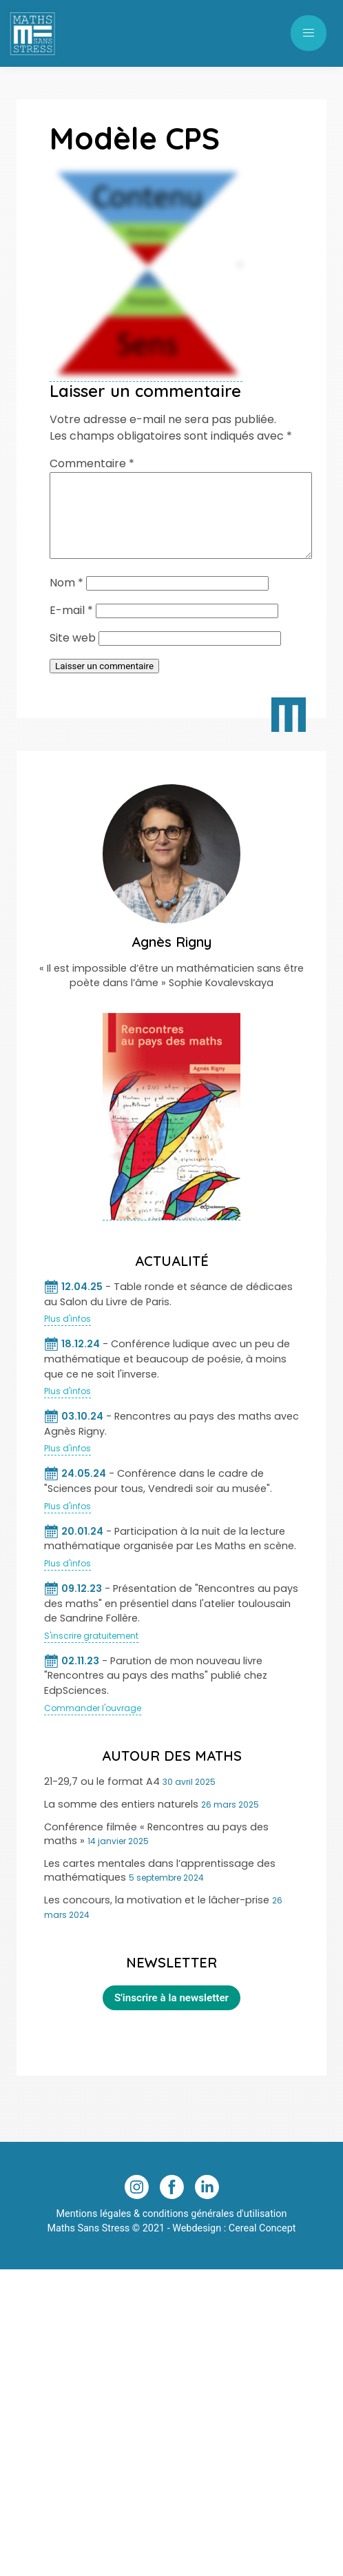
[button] (308, 33)
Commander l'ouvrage (92, 1724)
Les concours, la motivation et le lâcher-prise (156, 1916)
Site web (73, 654)
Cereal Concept (262, 2245)
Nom (66, 599)
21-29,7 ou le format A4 (102, 1798)
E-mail (71, 627)
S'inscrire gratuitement (91, 1652)
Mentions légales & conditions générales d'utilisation (171, 2230)
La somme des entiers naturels (121, 1821)
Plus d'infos (67, 1335)
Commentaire (92, 463)
